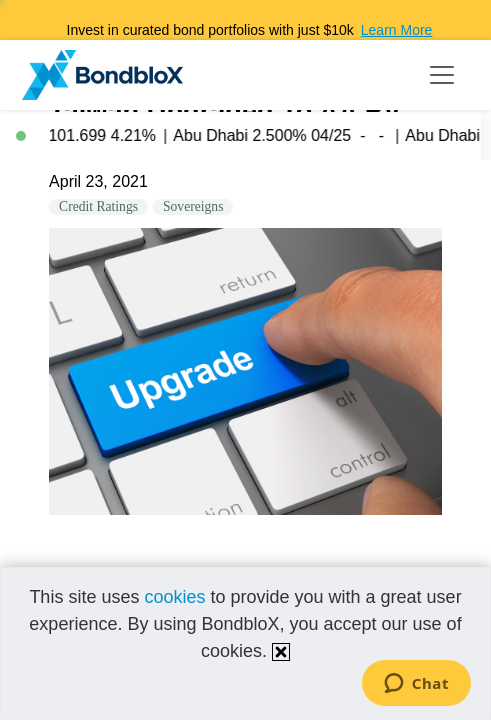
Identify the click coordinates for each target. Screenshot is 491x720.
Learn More (397, 30)
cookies (174, 597)
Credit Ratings (98, 206)
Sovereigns (193, 206)
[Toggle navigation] (442, 75)
